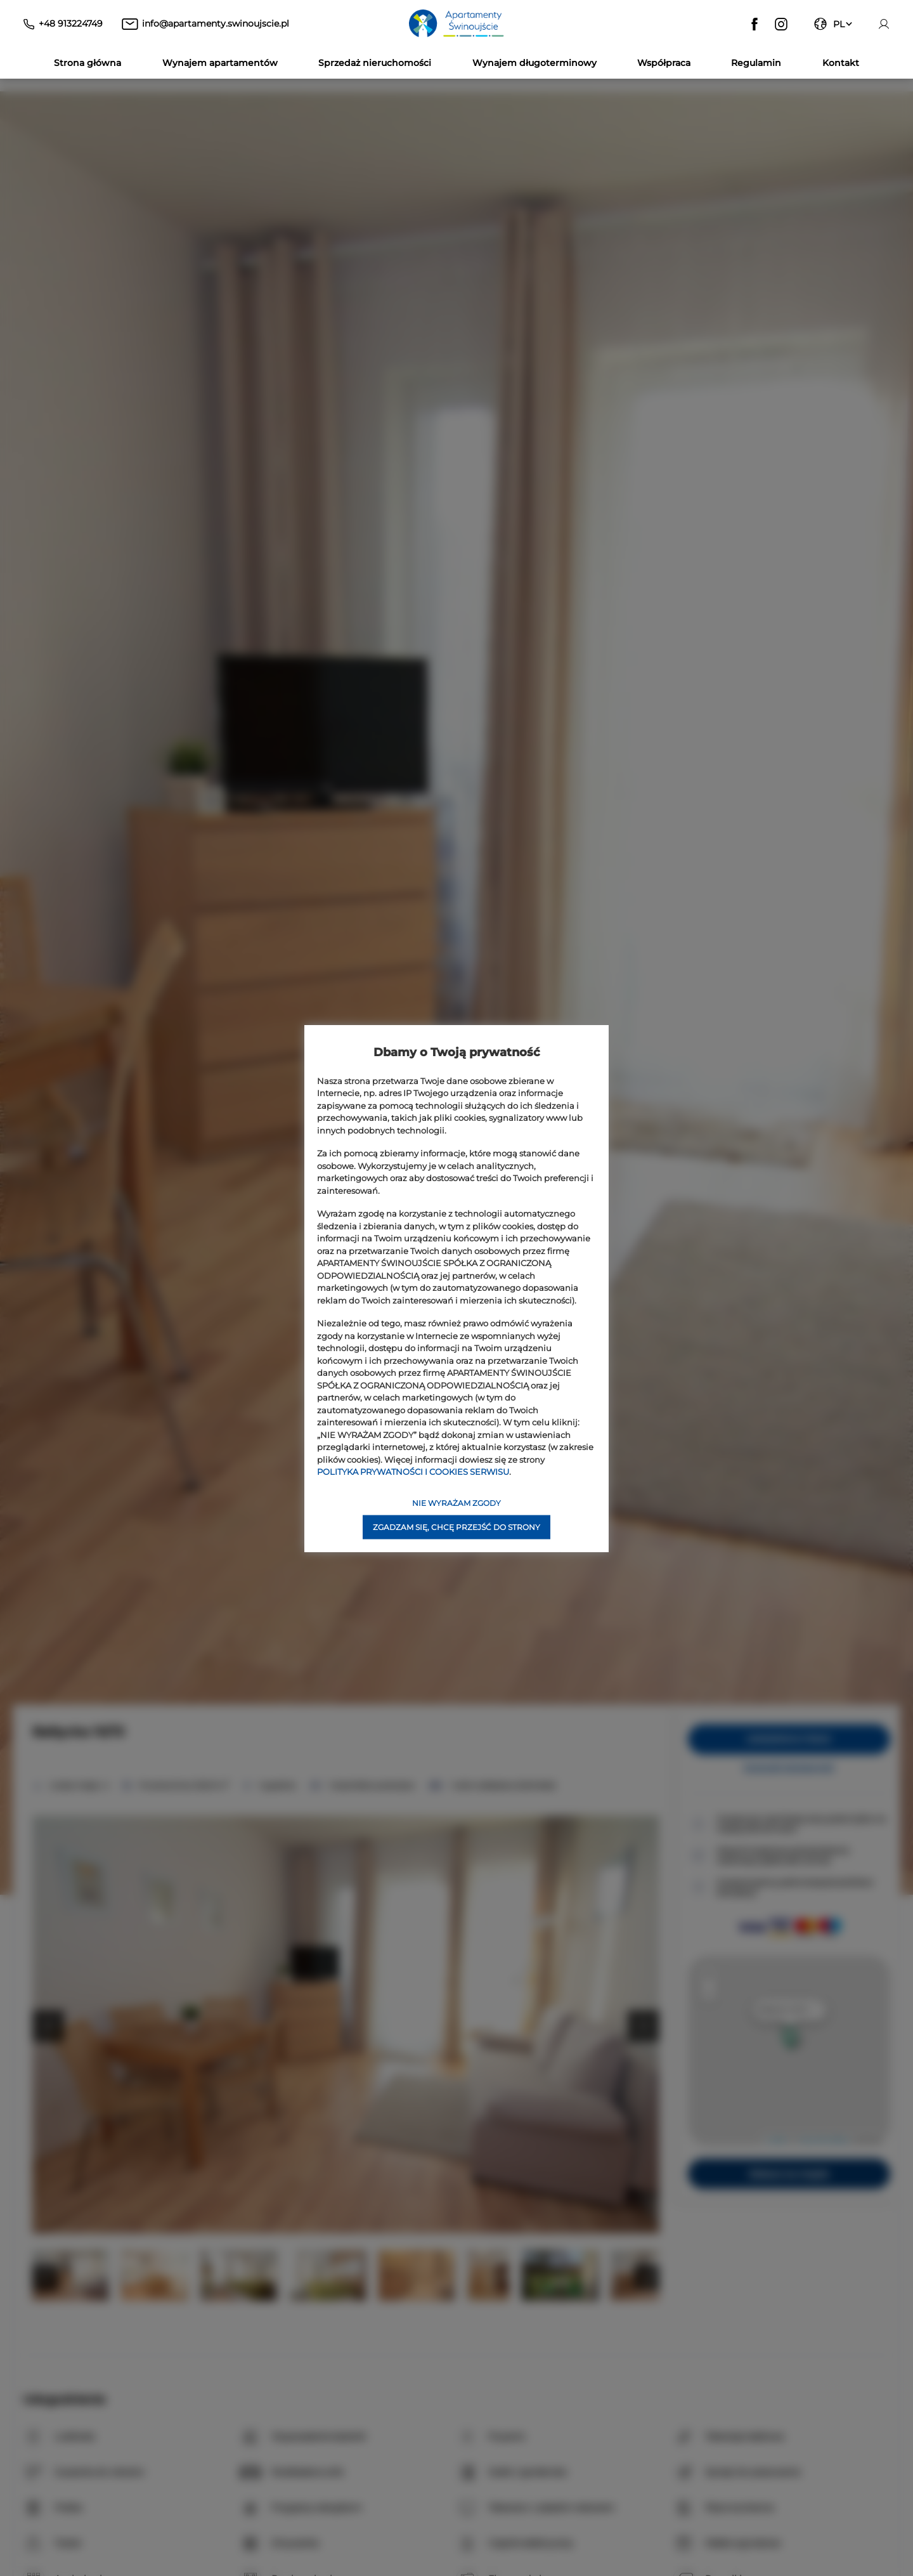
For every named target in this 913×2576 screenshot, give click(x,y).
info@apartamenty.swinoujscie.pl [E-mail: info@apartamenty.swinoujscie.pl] (215, 23)
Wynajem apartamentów (220, 63)
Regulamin (756, 63)
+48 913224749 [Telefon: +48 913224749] (71, 23)
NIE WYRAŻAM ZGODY (456, 1502)
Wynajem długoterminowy (534, 63)
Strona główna (87, 63)
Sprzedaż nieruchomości (374, 63)
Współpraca (663, 63)
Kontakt (840, 63)
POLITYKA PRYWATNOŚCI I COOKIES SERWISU (413, 1472)
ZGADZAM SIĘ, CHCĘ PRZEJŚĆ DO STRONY (456, 1526)
